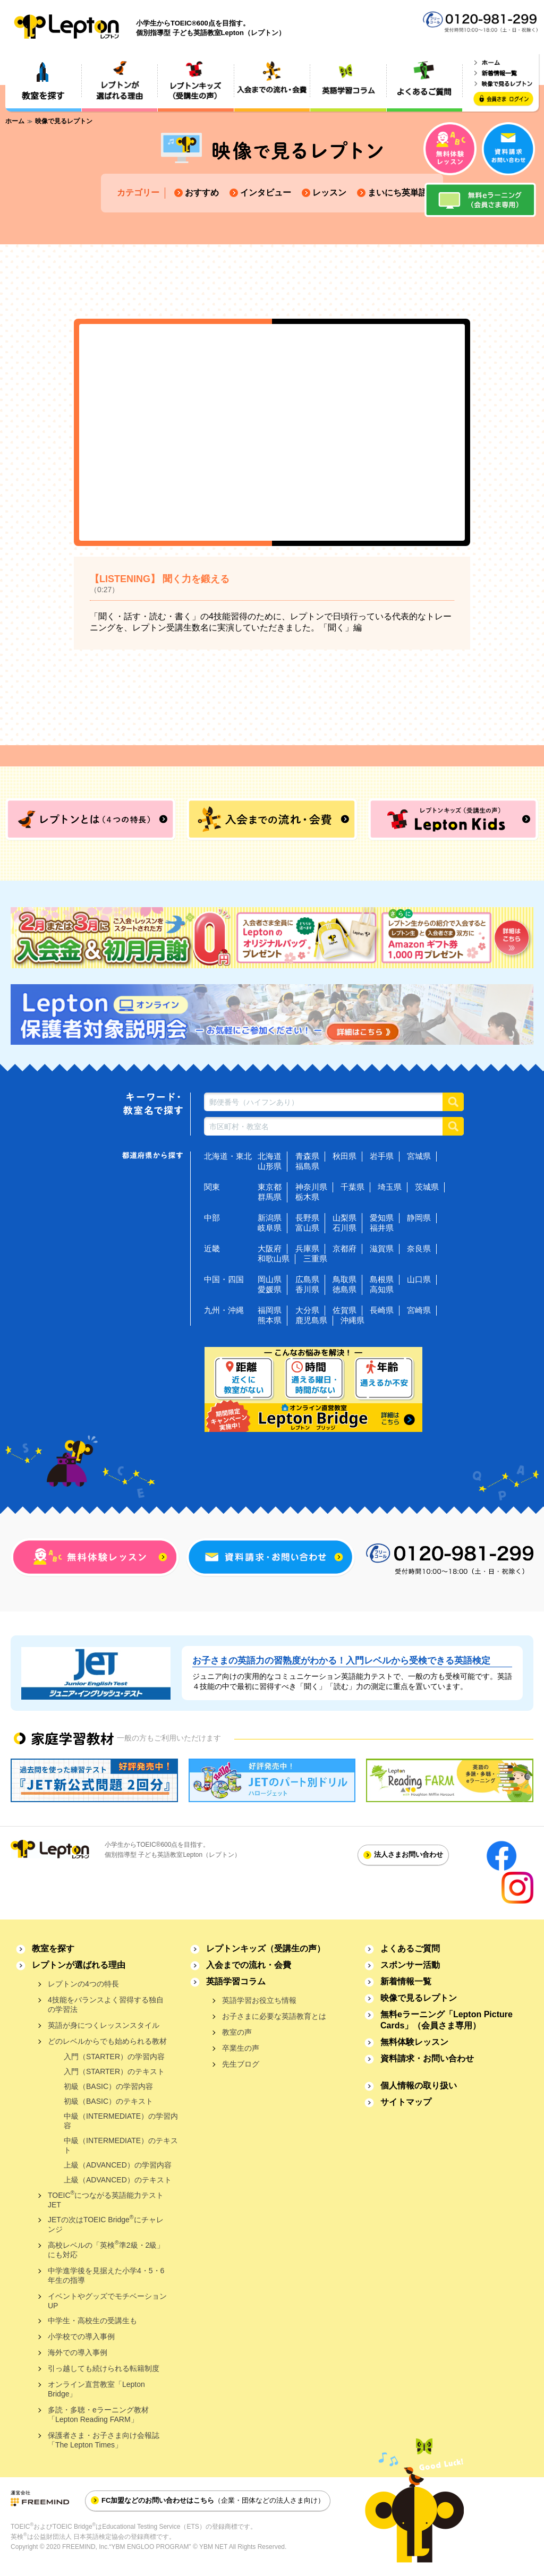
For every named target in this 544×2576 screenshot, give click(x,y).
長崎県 (382, 1310)
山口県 (419, 1279)
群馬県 (270, 1196)
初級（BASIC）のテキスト (108, 2101)
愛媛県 (270, 1289)
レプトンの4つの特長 (83, 1984)
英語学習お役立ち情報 (259, 2000)
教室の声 (237, 2032)
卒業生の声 (240, 2048)
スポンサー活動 (410, 1964)
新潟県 (270, 1217)
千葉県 (352, 1186)
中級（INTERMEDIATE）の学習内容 (121, 2121)
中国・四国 (224, 1279)
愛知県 (382, 1217)
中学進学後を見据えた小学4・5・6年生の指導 (106, 2275)
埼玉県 (390, 1186)
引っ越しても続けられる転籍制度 (103, 2368)
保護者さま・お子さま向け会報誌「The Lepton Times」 (103, 2440)
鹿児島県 (311, 1320)
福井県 (382, 1227)
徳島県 (344, 1289)
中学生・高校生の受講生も (92, 2320)
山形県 (270, 1166)
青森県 (307, 1156)
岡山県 (270, 1279)
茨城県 (427, 1186)
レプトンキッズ (265, 1948)
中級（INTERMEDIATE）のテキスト (121, 2145)
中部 (212, 1217)
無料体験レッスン (414, 2041)
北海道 (270, 1156)
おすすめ (202, 192)
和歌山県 (274, 1258)
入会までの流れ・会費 (248, 1964)
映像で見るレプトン (418, 1997)
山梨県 (344, 1217)
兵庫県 (307, 1248)
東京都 (270, 1186)
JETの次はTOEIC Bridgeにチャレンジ (106, 2223)
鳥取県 (344, 1279)
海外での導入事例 (77, 2352)
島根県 (382, 1279)
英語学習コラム (236, 1981)
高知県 (382, 1289)
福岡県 (270, 1310)
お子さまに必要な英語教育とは (274, 2016)
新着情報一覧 (405, 1981)
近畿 (212, 1248)
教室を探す (53, 1948)
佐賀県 (344, 1310)
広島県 (307, 1279)
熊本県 (270, 1320)
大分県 (307, 1310)
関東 (212, 1186)
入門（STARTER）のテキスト (114, 2071)
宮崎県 (419, 1310)
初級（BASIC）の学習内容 (108, 2086)
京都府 (344, 1248)
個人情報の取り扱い (418, 2085)
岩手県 (382, 1156)
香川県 (307, 1289)
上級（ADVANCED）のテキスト (118, 2180)
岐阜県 (270, 1227)
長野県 (307, 1217)
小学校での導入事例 (81, 2336)
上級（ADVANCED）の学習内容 (118, 2165)
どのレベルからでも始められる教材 (107, 2041)
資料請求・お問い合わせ (427, 2058)
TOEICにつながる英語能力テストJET (106, 2199)
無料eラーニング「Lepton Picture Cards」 (446, 2020)
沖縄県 (352, 1320)
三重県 (315, 1258)
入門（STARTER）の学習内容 (114, 2056)
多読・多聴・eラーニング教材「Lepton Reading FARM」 (98, 2415)
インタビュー (265, 192)
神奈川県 (311, 1186)
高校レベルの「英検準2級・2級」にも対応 (106, 2249)
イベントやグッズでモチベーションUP (107, 2301)
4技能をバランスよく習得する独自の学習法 (106, 2004)
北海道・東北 (228, 1156)
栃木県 (307, 1196)
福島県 (307, 1166)
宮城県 (419, 1156)
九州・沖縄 (224, 1310)
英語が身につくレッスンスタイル (103, 2025)
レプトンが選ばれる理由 (78, 1964)
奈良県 (419, 1248)
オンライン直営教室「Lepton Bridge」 (96, 2389)
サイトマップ (405, 2101)
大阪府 (270, 1248)
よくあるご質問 (410, 1948)
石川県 (344, 1227)
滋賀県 (382, 1248)
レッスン (329, 192)
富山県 (307, 1227)
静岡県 (419, 1217)
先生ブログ (240, 2064)
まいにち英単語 (397, 192)
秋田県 (344, 1156)
